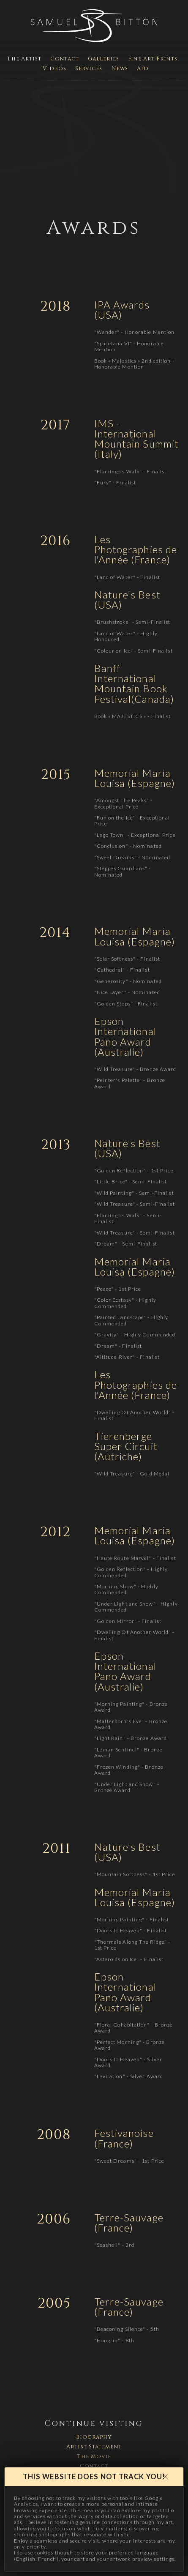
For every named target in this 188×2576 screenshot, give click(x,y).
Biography (94, 2437)
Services (89, 68)
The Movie (94, 2456)
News (119, 68)
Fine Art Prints (152, 59)
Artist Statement (94, 2446)
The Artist (24, 59)
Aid (143, 68)
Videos (54, 68)
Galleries (104, 59)
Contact (64, 59)
